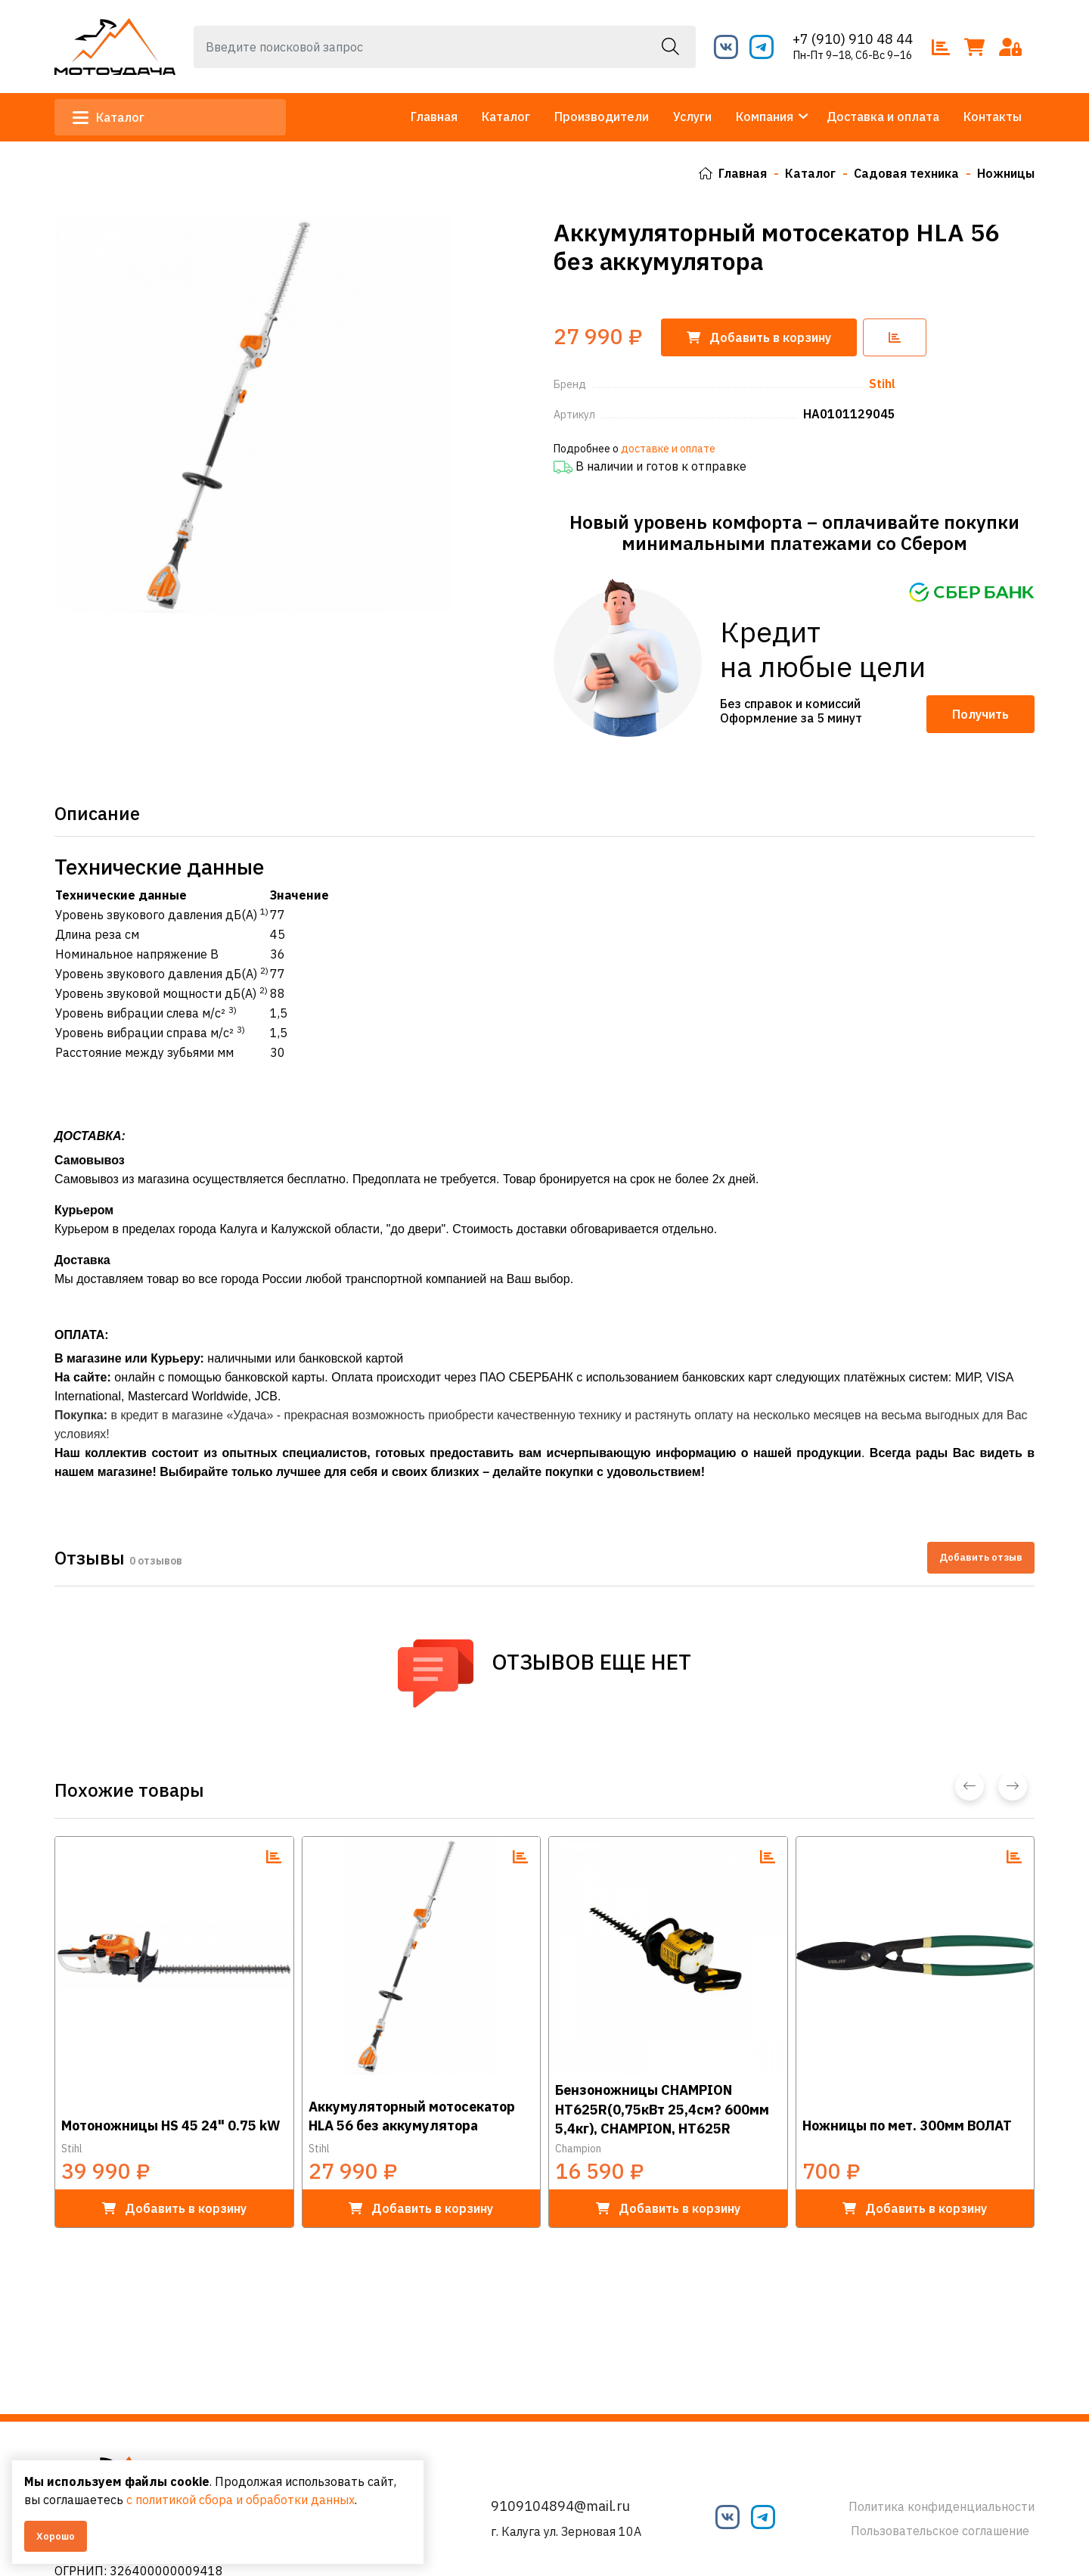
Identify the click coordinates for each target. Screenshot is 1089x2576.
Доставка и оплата (883, 116)
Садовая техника (906, 173)
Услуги (692, 116)
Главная (434, 116)
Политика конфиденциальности (942, 2506)
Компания (764, 116)
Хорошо (55, 2536)
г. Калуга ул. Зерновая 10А (566, 2531)
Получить (980, 713)
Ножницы (1006, 173)
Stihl (71, 2147)
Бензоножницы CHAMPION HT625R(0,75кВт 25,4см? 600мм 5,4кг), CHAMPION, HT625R (662, 2106)
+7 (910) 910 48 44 (853, 39)
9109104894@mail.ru (560, 2506)
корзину (759, 336)
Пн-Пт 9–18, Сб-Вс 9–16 (852, 55)
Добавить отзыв (980, 1556)
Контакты (992, 116)
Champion (578, 2147)
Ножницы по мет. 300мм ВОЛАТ (907, 2124)
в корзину (174, 2206)
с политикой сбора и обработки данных (240, 2499)
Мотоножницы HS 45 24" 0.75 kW (171, 2124)
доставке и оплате (668, 447)
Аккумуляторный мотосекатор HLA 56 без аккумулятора (412, 2114)
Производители (601, 116)
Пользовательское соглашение (940, 2530)
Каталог (108, 117)
